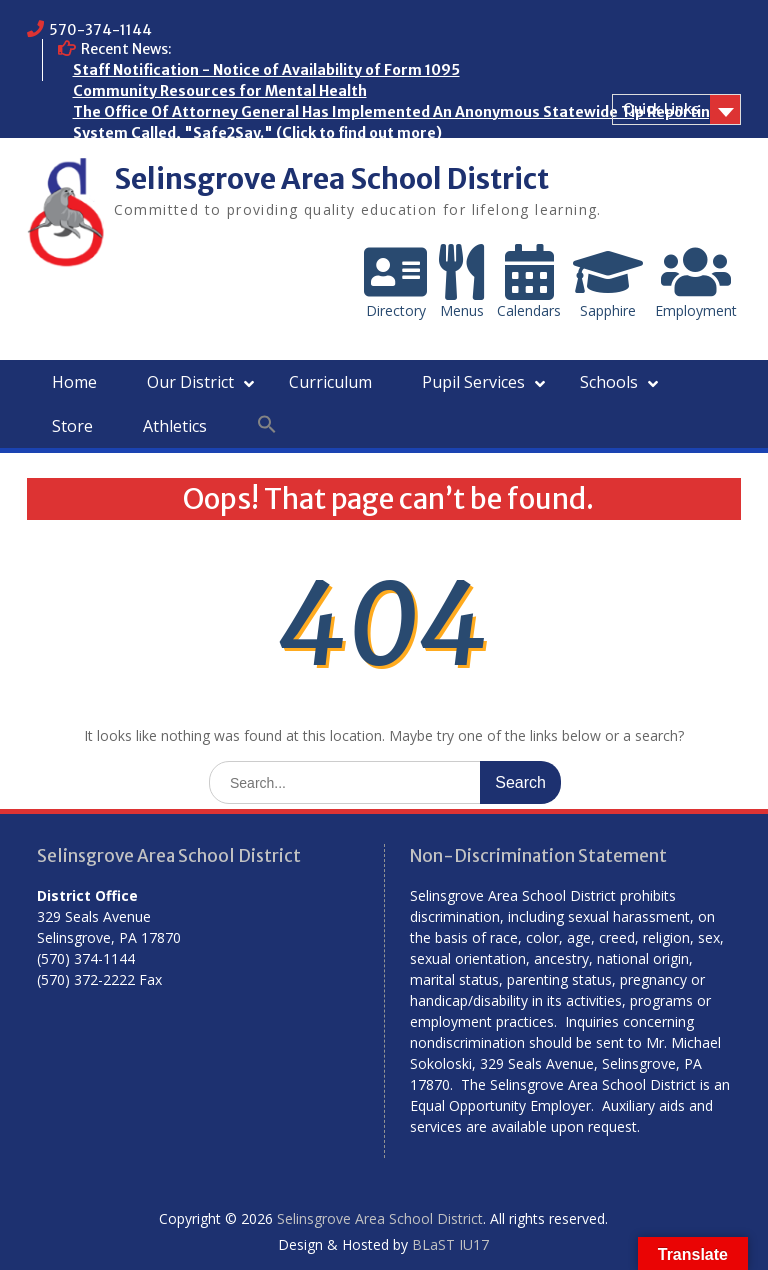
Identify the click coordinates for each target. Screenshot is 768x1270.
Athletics (175, 426)
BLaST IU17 (450, 1244)
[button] (267, 425)
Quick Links (661, 109)
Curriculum (330, 382)
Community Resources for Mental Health (220, 91)
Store (72, 426)
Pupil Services (473, 382)
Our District (190, 382)
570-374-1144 (100, 30)
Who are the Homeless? (157, 154)
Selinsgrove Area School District (331, 179)
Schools (609, 382)
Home (74, 382)
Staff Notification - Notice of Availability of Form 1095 (266, 70)
